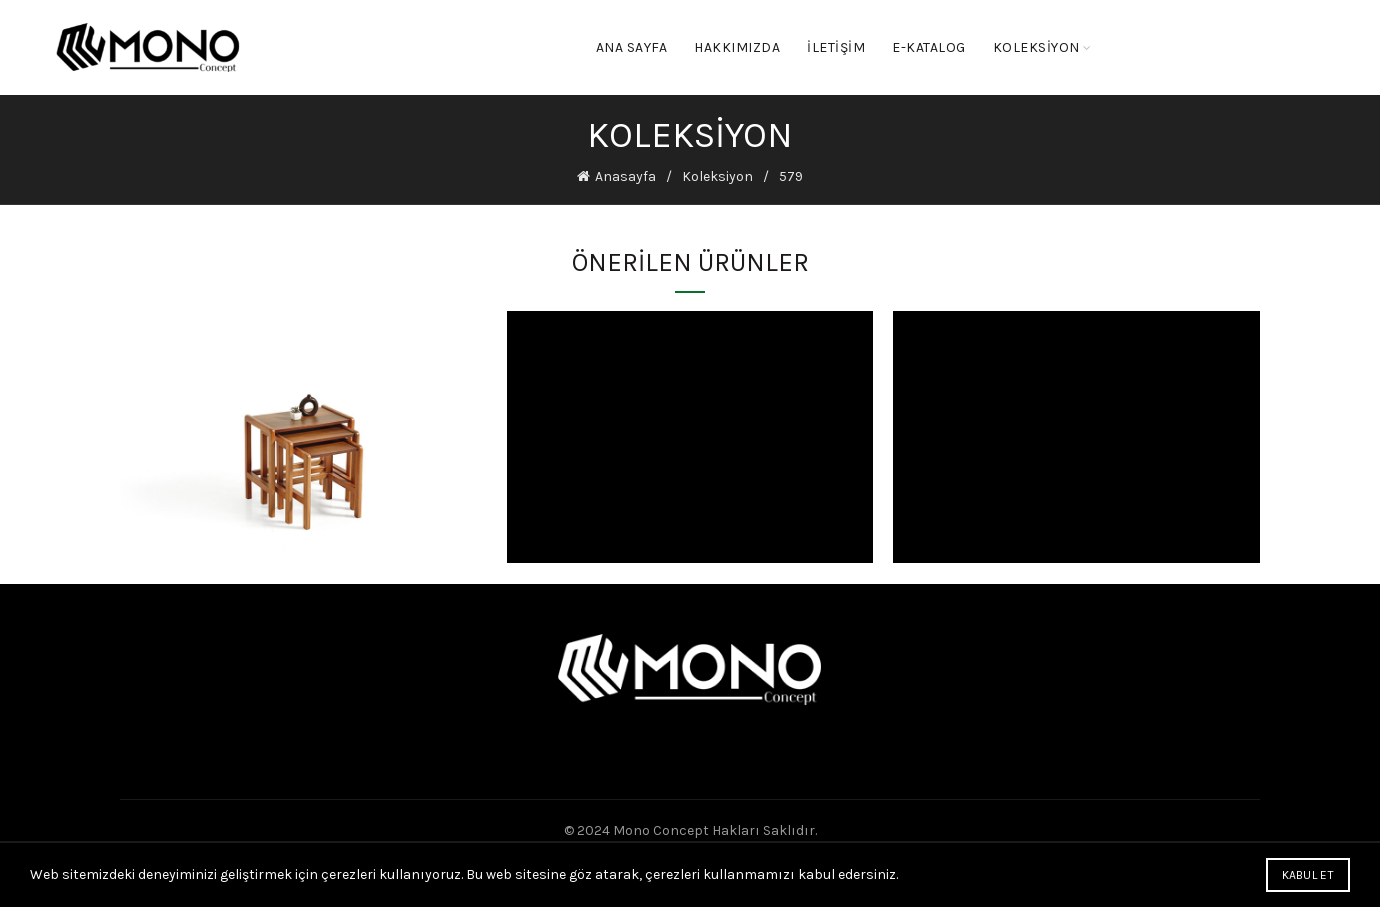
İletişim (836, 47)
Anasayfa (625, 176)
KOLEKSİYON (1036, 47)
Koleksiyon (717, 176)
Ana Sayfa (632, 47)
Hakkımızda (737, 47)
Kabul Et (1308, 875)
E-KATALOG (929, 47)
